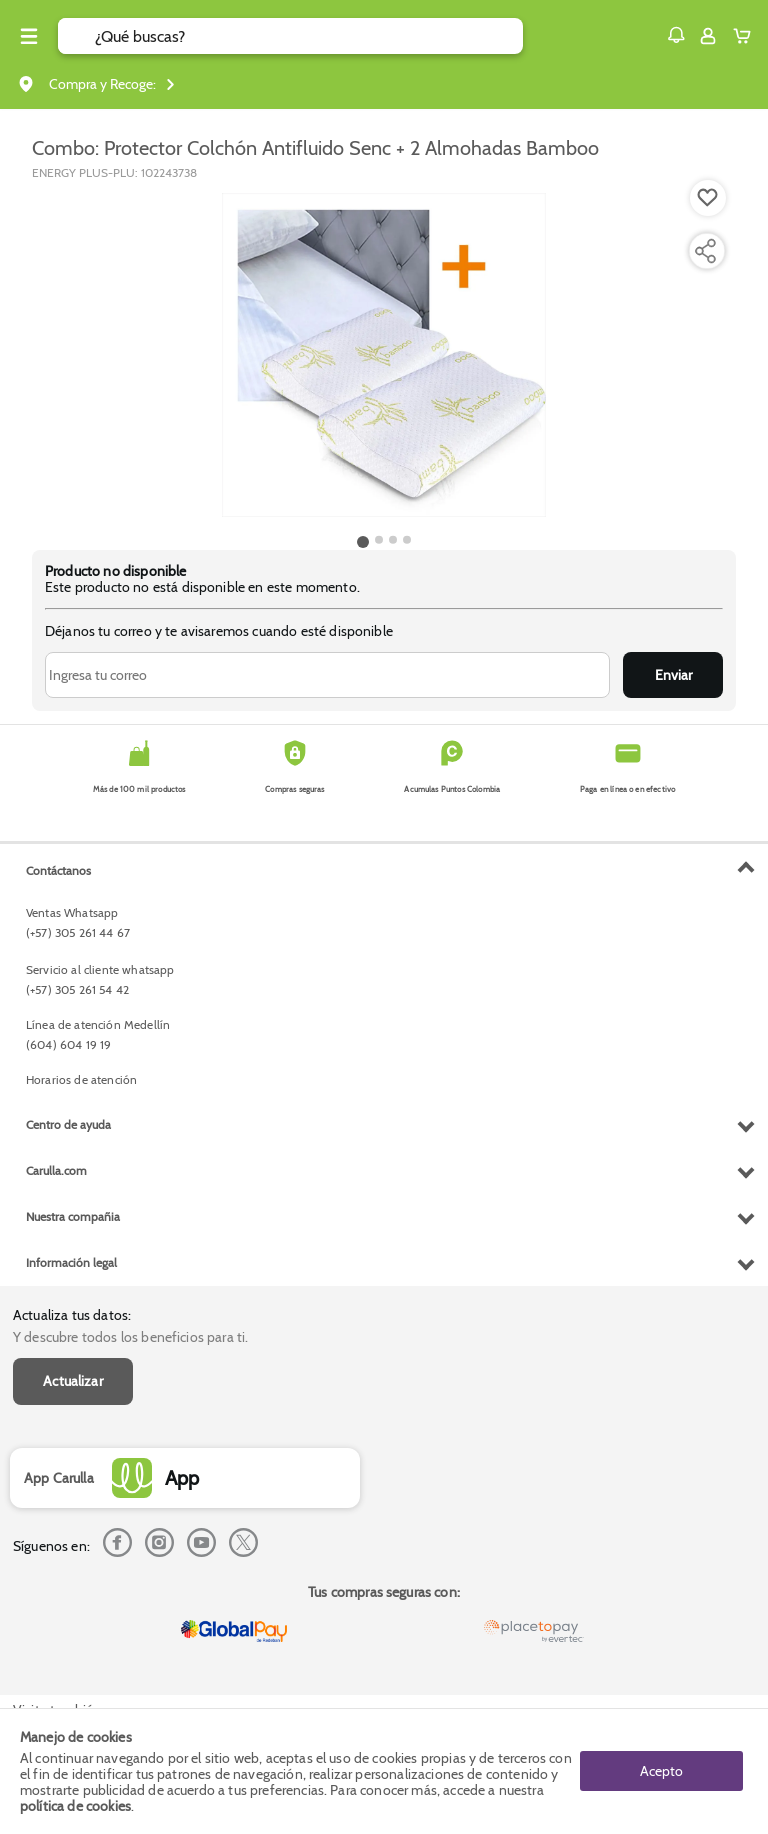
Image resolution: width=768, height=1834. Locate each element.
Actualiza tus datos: (72, 1315)
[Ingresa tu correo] (327, 675)
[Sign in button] (708, 36)
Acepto (661, 1771)
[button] (676, 35)
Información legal (71, 1262)
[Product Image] (384, 355)
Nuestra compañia (73, 1216)
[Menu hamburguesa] (29, 36)
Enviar (673, 675)
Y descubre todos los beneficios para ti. (130, 1337)
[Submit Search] (76, 36)
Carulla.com (56, 1170)
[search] (309, 36)
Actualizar (73, 1381)
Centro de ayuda (68, 1124)
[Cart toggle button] (746, 36)
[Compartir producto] (705, 251)
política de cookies (75, 1806)
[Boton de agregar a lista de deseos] (708, 198)
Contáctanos (58, 870)
